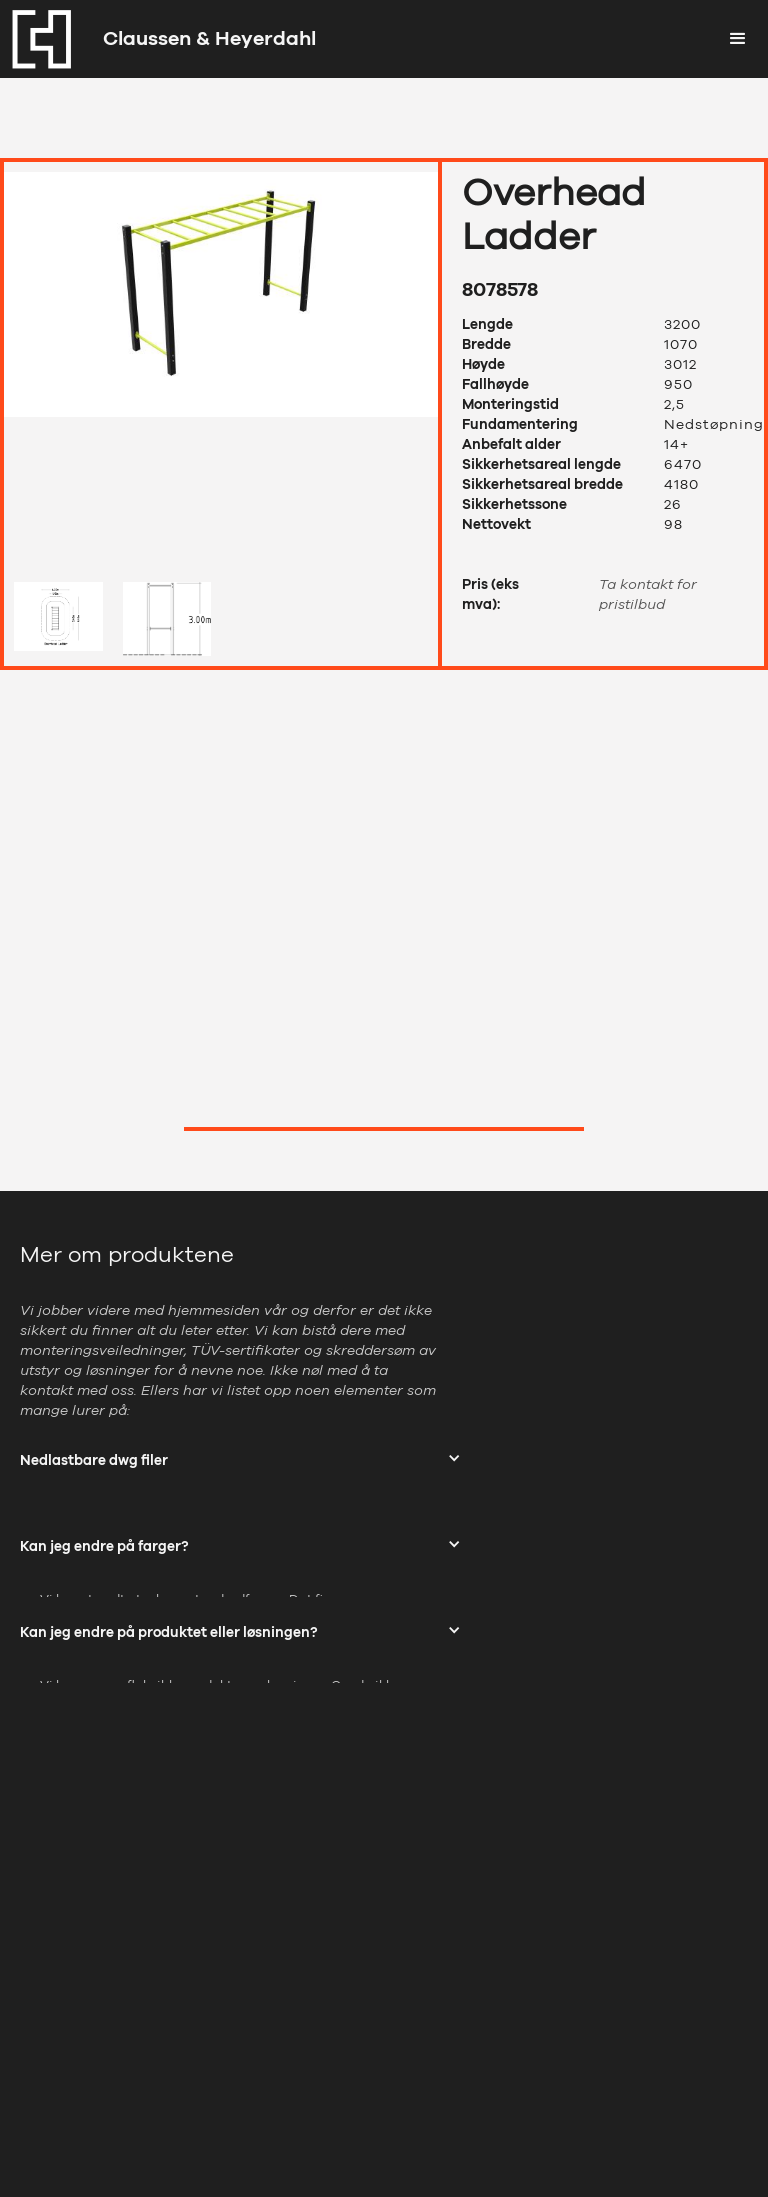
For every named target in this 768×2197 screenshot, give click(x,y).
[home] (158, 39)
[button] (738, 39)
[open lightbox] (221, 367)
